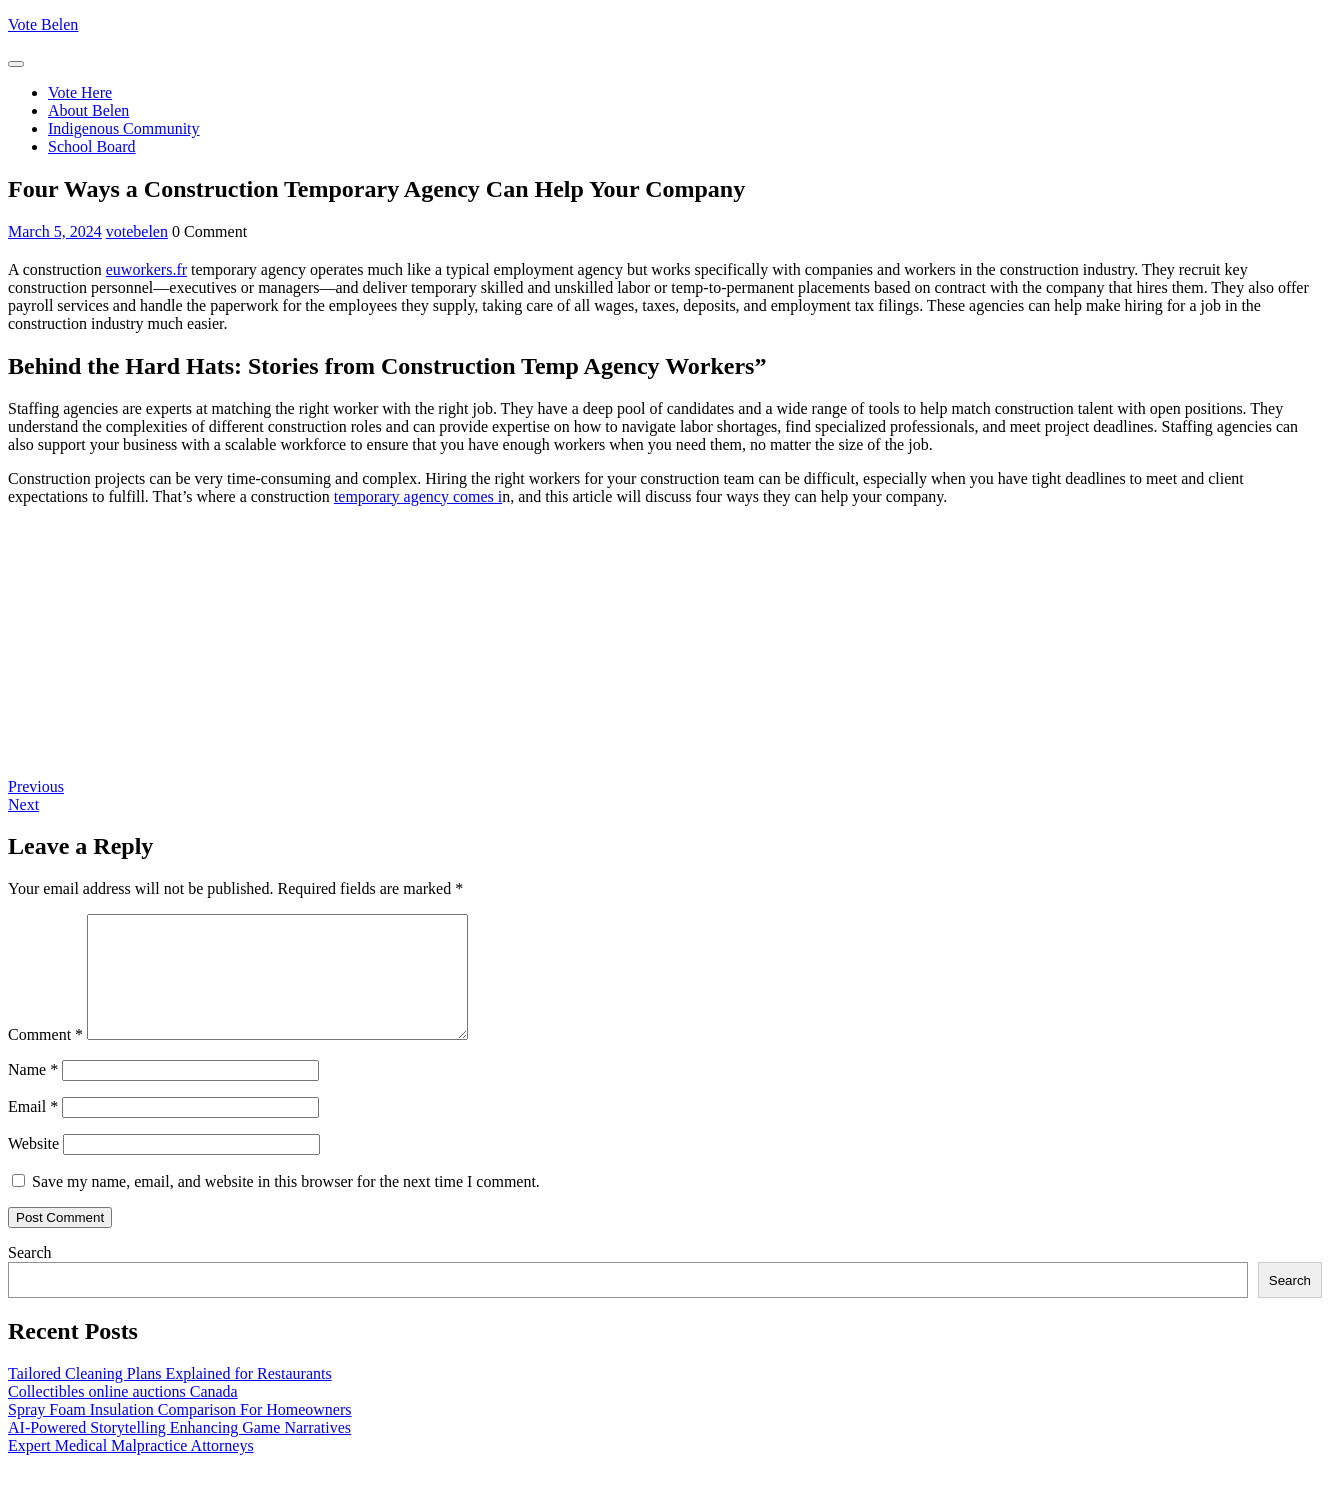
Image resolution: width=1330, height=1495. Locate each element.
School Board (92, 146)
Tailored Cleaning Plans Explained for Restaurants (170, 1397)
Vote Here (80, 92)
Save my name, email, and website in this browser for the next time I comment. (286, 1205)
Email (33, 1130)
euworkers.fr (146, 269)
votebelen (137, 231)
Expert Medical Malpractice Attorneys (131, 1469)
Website (33, 1167)
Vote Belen (43, 24)
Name (33, 1093)
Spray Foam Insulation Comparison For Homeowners (180, 1433)
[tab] (16, 64)
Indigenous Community (124, 128)
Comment (45, 1058)
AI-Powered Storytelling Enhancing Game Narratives (179, 1451)
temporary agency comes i (418, 496)
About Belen (88, 110)
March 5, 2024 (55, 231)
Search (30, 1276)
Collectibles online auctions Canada (123, 1415)
